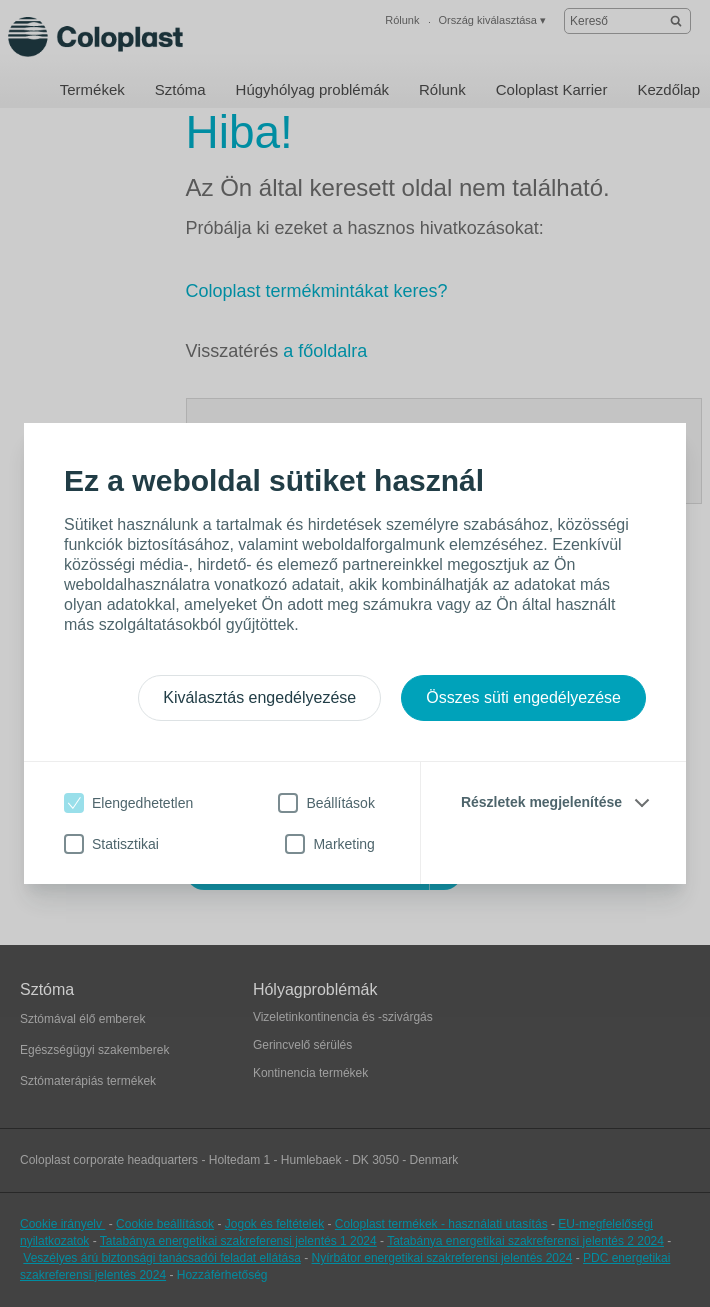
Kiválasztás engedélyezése (259, 697)
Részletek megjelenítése (541, 802)
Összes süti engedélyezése (523, 697)
